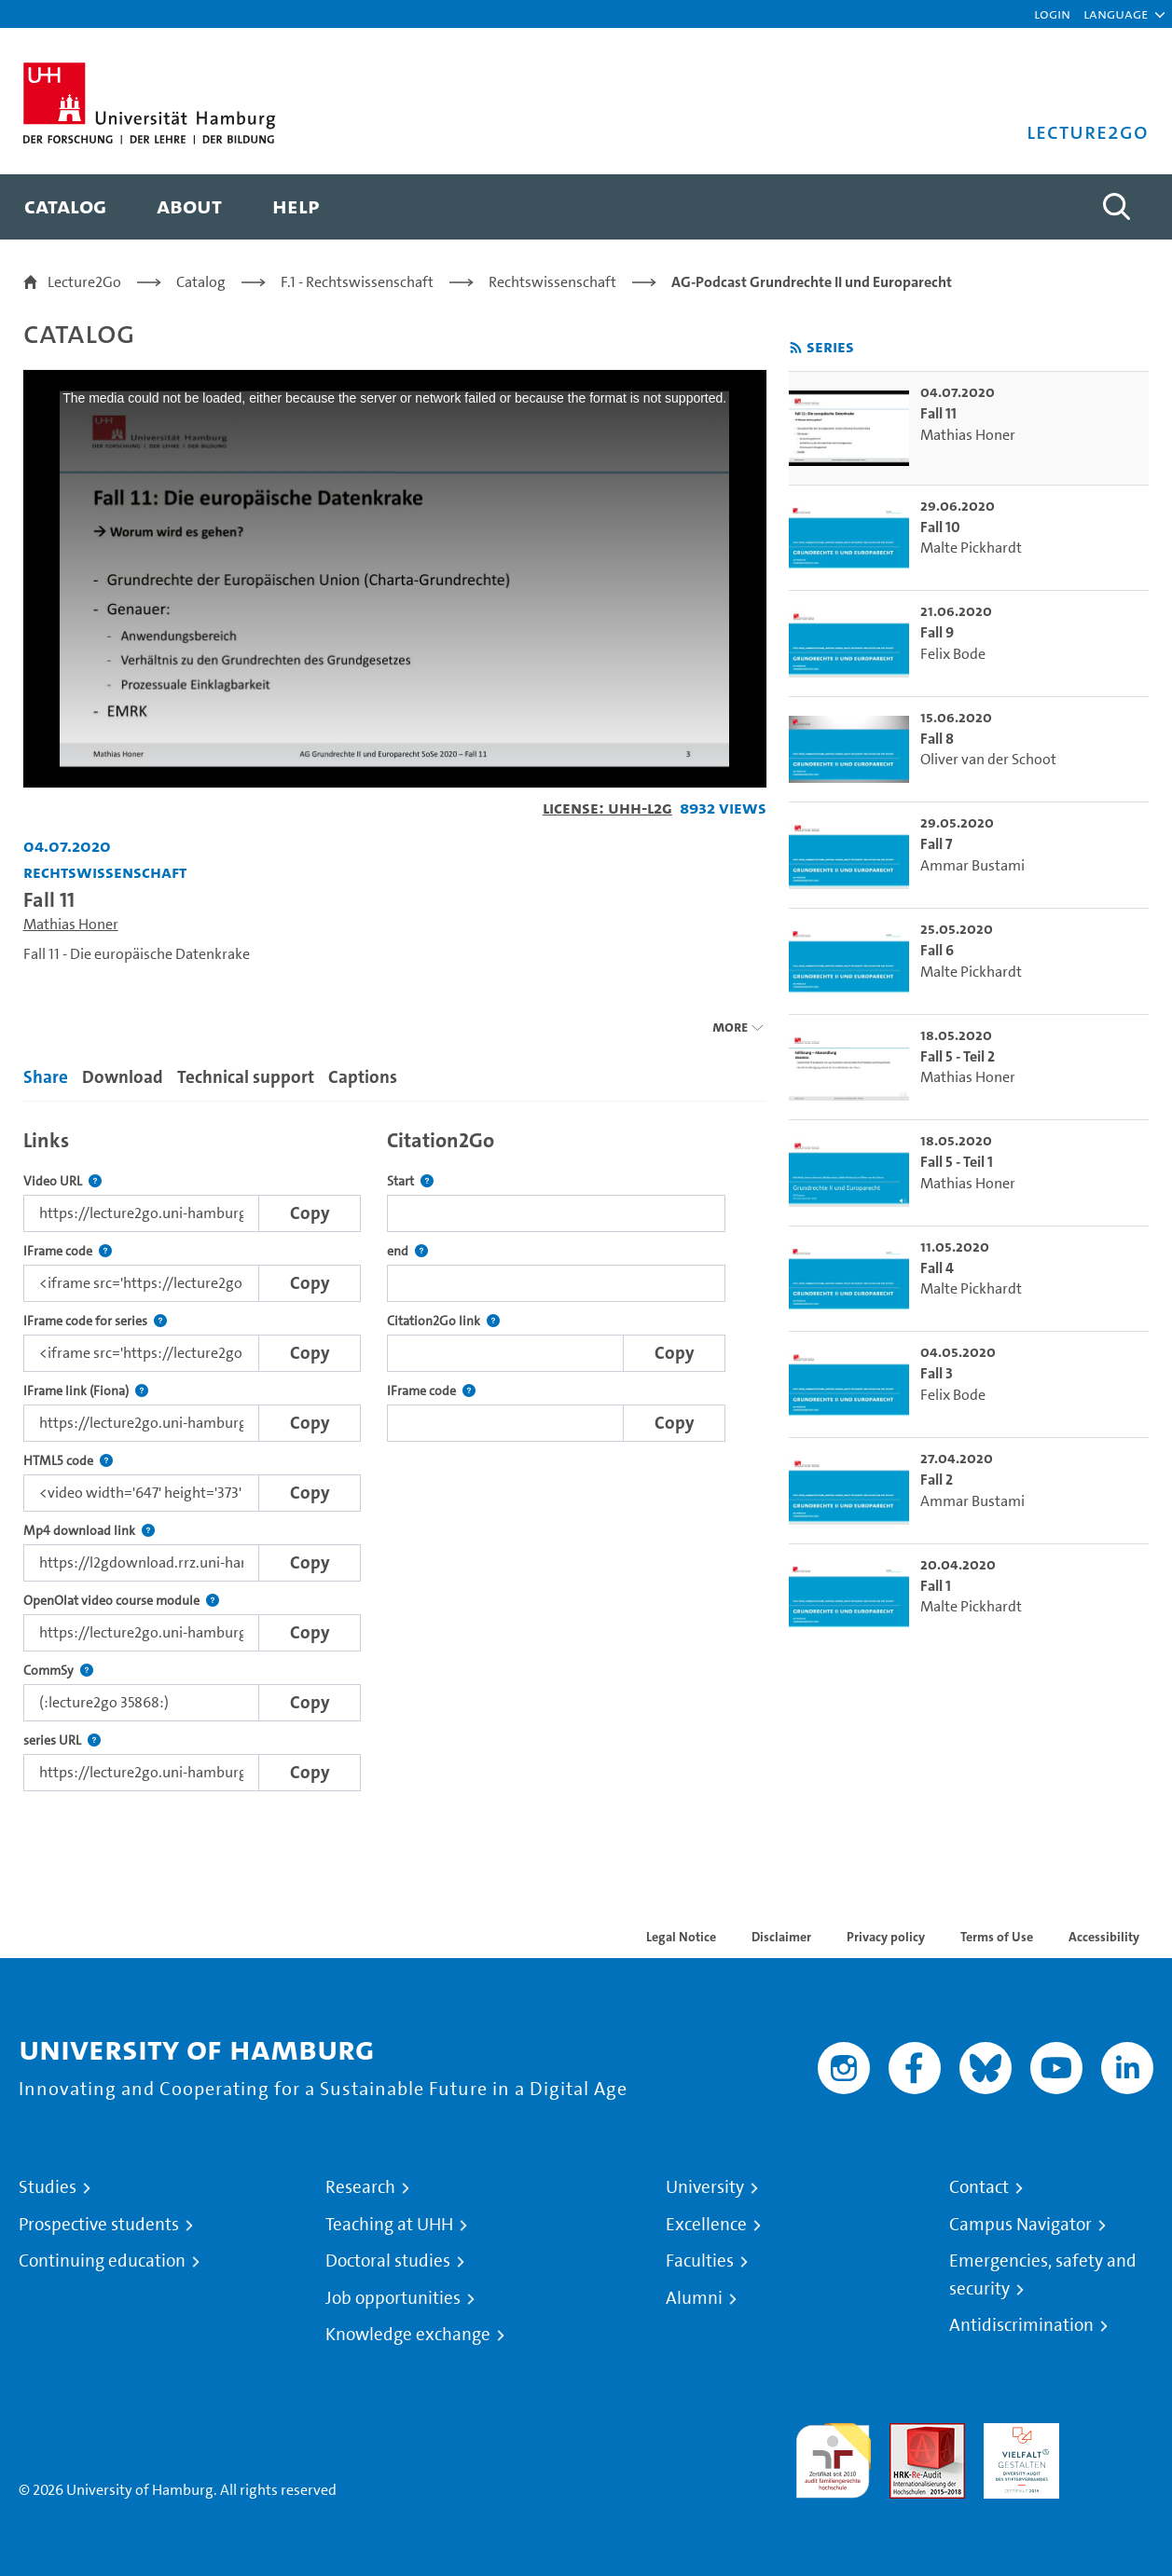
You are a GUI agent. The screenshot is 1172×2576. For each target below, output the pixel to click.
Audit (907, 2434)
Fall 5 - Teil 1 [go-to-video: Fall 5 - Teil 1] (956, 1162)
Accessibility (1104, 1936)
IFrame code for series (95, 1321)
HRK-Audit (1017, 2434)
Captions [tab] (362, 1076)
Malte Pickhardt (971, 547)
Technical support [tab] (245, 1076)
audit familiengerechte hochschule (833, 2456)
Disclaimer (781, 1936)
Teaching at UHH (389, 2225)
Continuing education (102, 2261)
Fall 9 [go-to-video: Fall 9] (937, 632)
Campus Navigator (1020, 2225)
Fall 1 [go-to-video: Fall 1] (935, 1586)
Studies (47, 2187)
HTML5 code (68, 1461)
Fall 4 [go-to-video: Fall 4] (937, 1268)
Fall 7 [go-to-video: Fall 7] (936, 844)
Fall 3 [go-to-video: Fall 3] (936, 1373)
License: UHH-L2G (607, 807)
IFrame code (67, 1251)
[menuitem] (65, 207)
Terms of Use (996, 1936)
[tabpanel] (394, 1455)
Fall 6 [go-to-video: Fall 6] (937, 950)
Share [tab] (45, 1076)
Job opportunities (393, 2298)
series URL (62, 1740)
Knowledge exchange (407, 2335)
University (705, 2187)
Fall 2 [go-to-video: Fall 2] (936, 1479)
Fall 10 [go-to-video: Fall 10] (940, 527)
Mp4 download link (89, 1531)
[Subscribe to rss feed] (796, 348)
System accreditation (1115, 2445)
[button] (1115, 14)
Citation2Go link (443, 1321)
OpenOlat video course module (121, 1600)
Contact (979, 2187)
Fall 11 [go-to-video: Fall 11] (938, 413)
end (407, 1251)
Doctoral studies (387, 2261)
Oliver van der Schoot (988, 759)
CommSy (58, 1670)
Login (1052, 13)
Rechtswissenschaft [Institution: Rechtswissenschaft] (104, 872)
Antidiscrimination (1021, 2325)
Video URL (62, 1181)
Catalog (201, 282)
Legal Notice (681, 1936)
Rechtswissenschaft (552, 282)
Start (410, 1181)
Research (360, 2187)
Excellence (706, 2225)
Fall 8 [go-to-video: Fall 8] (937, 738)
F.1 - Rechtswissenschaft (357, 282)
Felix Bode (953, 654)
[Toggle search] (1116, 207)
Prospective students (99, 2225)
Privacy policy (886, 1936)
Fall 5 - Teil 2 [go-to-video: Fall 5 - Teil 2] (957, 1056)
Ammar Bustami (972, 865)
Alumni (694, 2298)
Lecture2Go (84, 282)
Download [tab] (122, 1076)
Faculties (700, 2261)
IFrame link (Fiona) (85, 1391)
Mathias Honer (70, 924)
